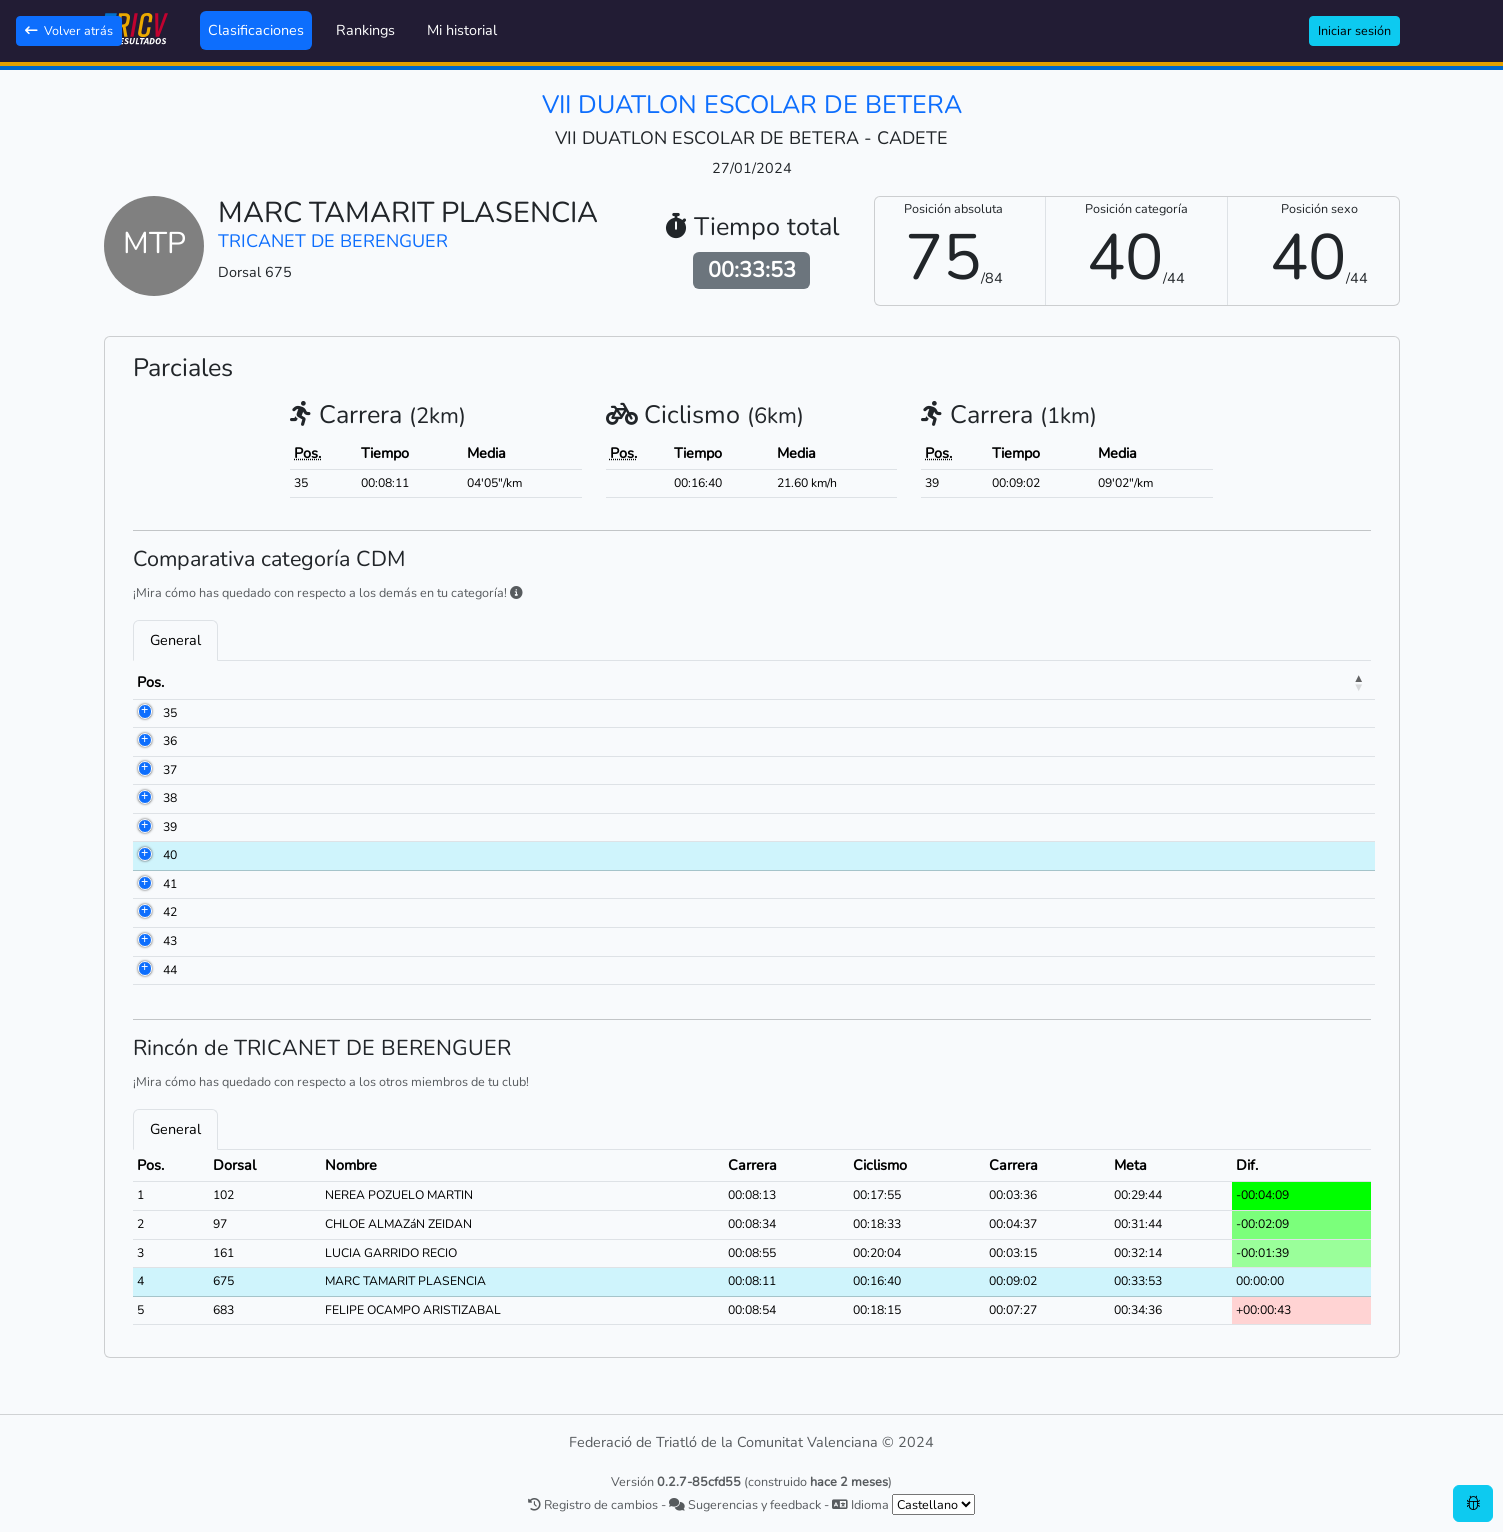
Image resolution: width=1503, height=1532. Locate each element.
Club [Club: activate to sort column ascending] (654, 682)
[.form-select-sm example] (933, 1504)
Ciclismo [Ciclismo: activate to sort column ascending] (1030, 682)
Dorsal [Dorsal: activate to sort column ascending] (229, 682)
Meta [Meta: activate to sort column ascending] (1230, 682)
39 (144, 827)
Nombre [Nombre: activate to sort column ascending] (328, 682)
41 (144, 884)
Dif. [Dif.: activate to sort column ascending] (1305, 682)
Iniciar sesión (1354, 30)
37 (144, 770)
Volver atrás (69, 30)
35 (144, 713)
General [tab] (175, 640)
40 (144, 855)
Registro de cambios (593, 1504)
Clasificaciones (256, 30)
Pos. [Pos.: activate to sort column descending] (150, 682)
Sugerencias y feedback (745, 1504)
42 (144, 912)
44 (144, 970)
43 (144, 941)
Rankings (365, 30)
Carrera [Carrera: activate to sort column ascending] (925, 682)
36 (144, 741)
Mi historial (462, 30)
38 (144, 798)
